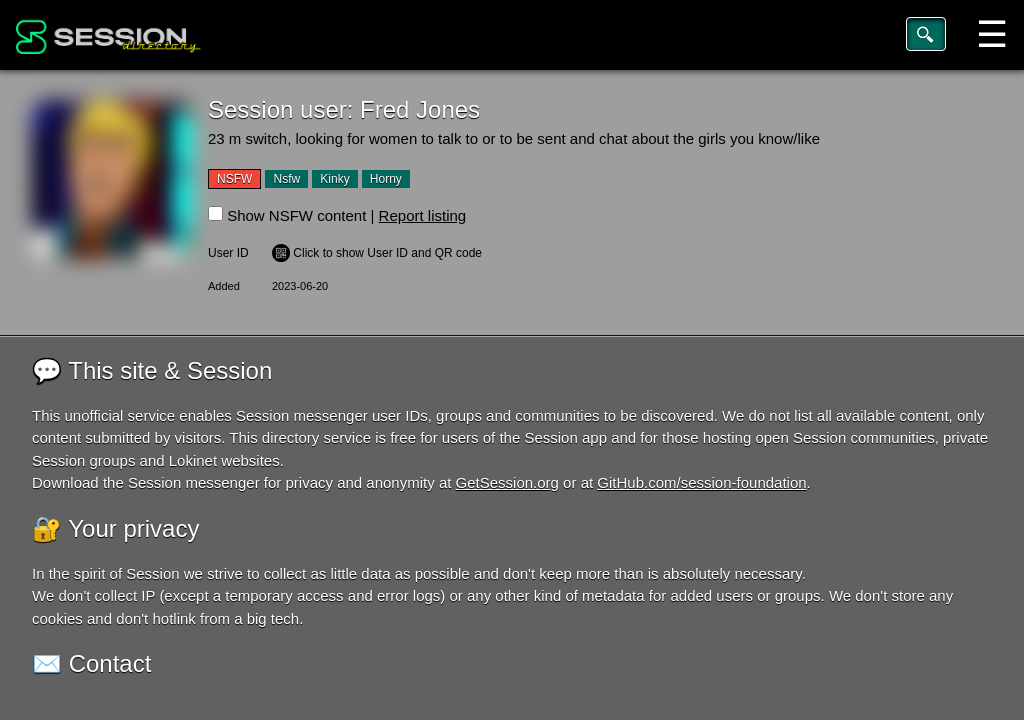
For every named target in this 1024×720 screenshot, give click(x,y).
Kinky (334, 179)
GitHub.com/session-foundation (701, 482)
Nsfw (286, 179)
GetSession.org (507, 482)
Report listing (423, 215)
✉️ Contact (91, 663)
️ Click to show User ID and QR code (377, 253)
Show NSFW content (296, 215)
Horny (386, 179)
